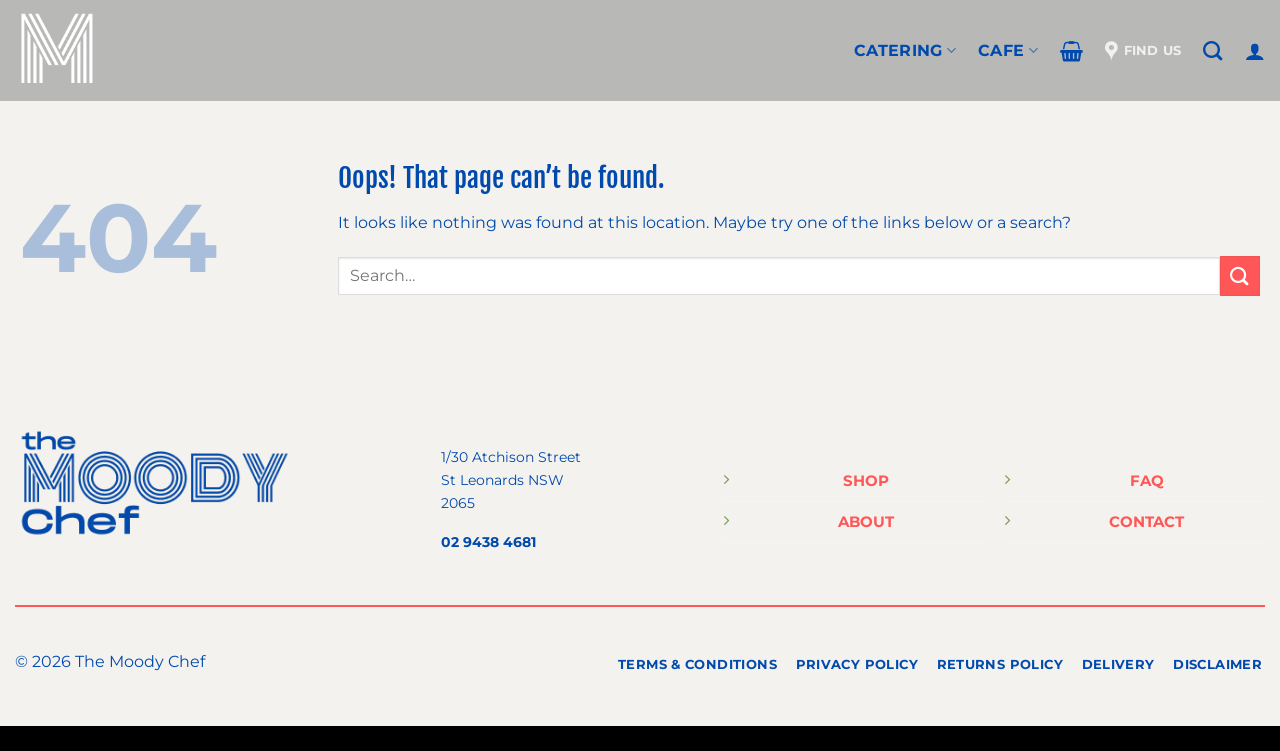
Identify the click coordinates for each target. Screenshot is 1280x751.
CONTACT (1146, 521)
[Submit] (1240, 275)
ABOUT (866, 521)
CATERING (905, 50)
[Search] (1212, 50)
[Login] (1255, 51)
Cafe (1008, 50)
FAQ (1147, 480)
